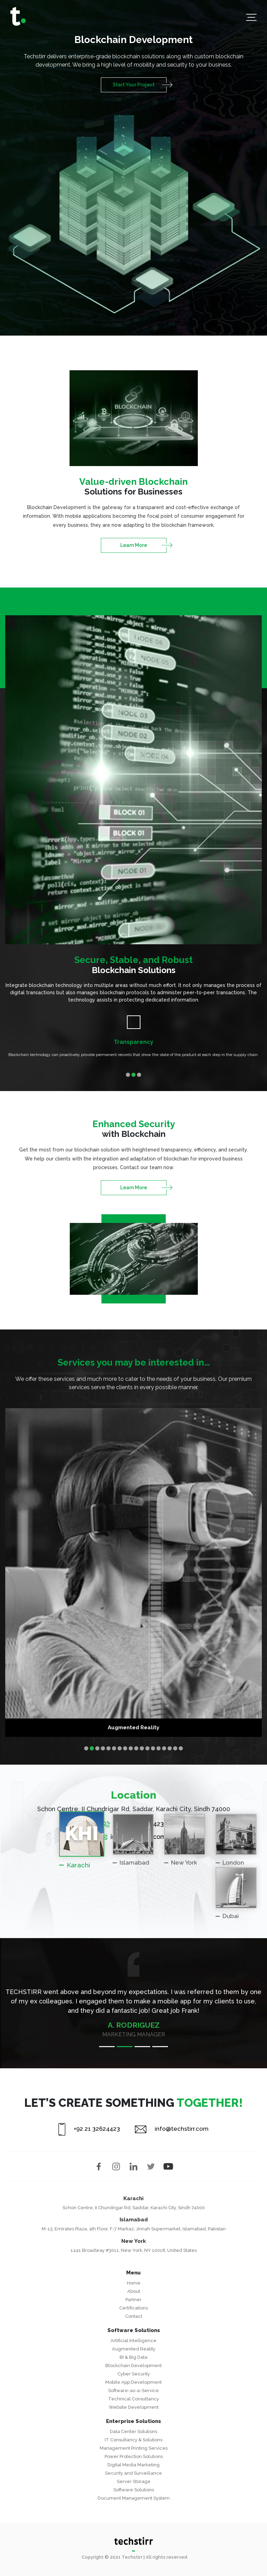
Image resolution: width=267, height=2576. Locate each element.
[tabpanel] (133, 1038)
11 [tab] (142, 1748)
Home (133, 2283)
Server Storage (134, 2481)
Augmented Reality (133, 2348)
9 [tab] (131, 1748)
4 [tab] (103, 1748)
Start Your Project (134, 84)
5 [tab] (108, 1748)
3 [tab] (139, 1075)
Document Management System (134, 2498)
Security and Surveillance (133, 2473)
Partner (133, 2299)
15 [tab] (164, 1748)
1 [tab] (128, 1075)
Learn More (133, 545)
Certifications (133, 2308)
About (133, 2291)
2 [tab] (133, 1075)
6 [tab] (114, 1748)
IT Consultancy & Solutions (133, 2439)
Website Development (134, 2407)
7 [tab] (120, 1748)
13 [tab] (153, 1748)
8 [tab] (125, 1748)
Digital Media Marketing (133, 2464)
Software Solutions (133, 2489)
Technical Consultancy (133, 2398)
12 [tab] (147, 1748)
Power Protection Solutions (134, 2456)
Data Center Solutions (133, 2431)
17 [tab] (175, 1748)
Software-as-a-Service (133, 2390)
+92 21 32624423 (89, 2128)
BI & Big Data (133, 2357)
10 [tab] (136, 1748)
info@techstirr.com (172, 2128)
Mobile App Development (133, 2382)
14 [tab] (158, 1748)
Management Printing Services (134, 2448)
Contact (133, 2316)
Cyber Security (134, 2373)
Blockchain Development (133, 2365)
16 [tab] (170, 1748)
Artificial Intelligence (133, 2340)
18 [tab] (181, 1748)
